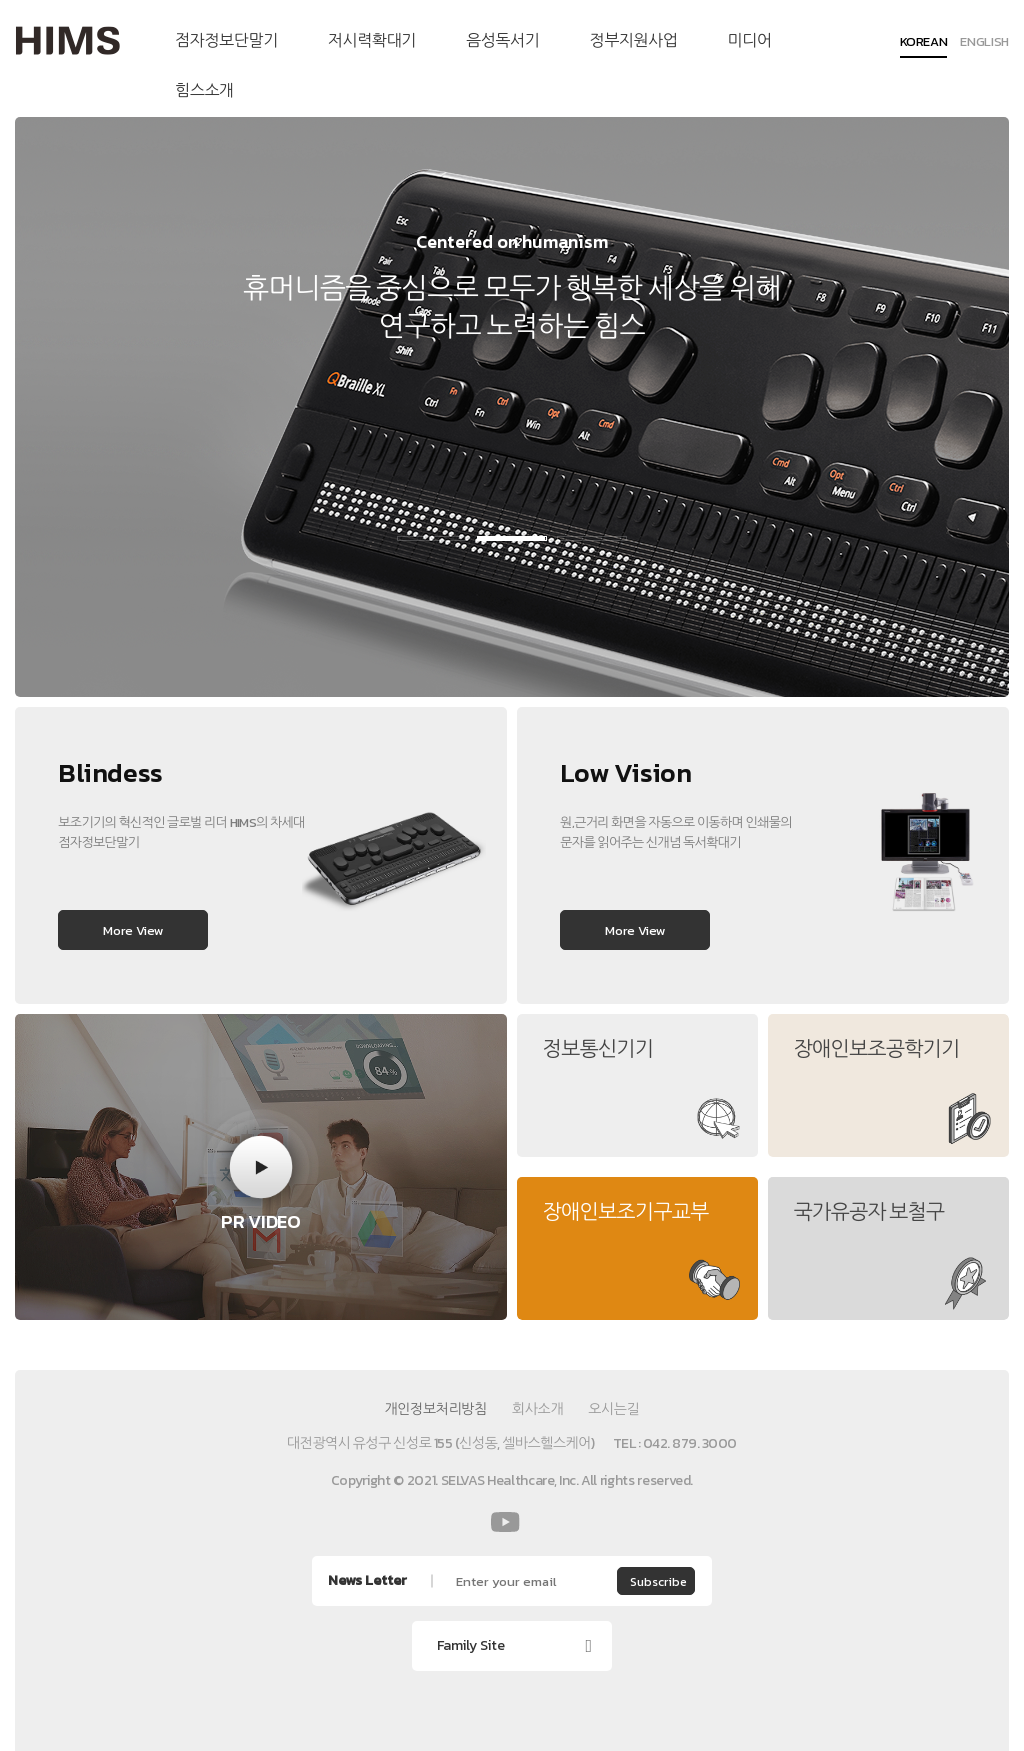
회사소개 (537, 1409)
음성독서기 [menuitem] (502, 40)
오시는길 (613, 1409)
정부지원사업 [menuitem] (633, 40)
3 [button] (592, 538)
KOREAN (924, 43)
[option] (512, 407)
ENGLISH (984, 43)
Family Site (471, 1645)
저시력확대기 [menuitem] (372, 40)
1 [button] (432, 538)
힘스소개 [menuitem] (204, 90)
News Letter (367, 1581)
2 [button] (512, 538)
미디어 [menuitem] (750, 40)
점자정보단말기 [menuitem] (226, 40)
